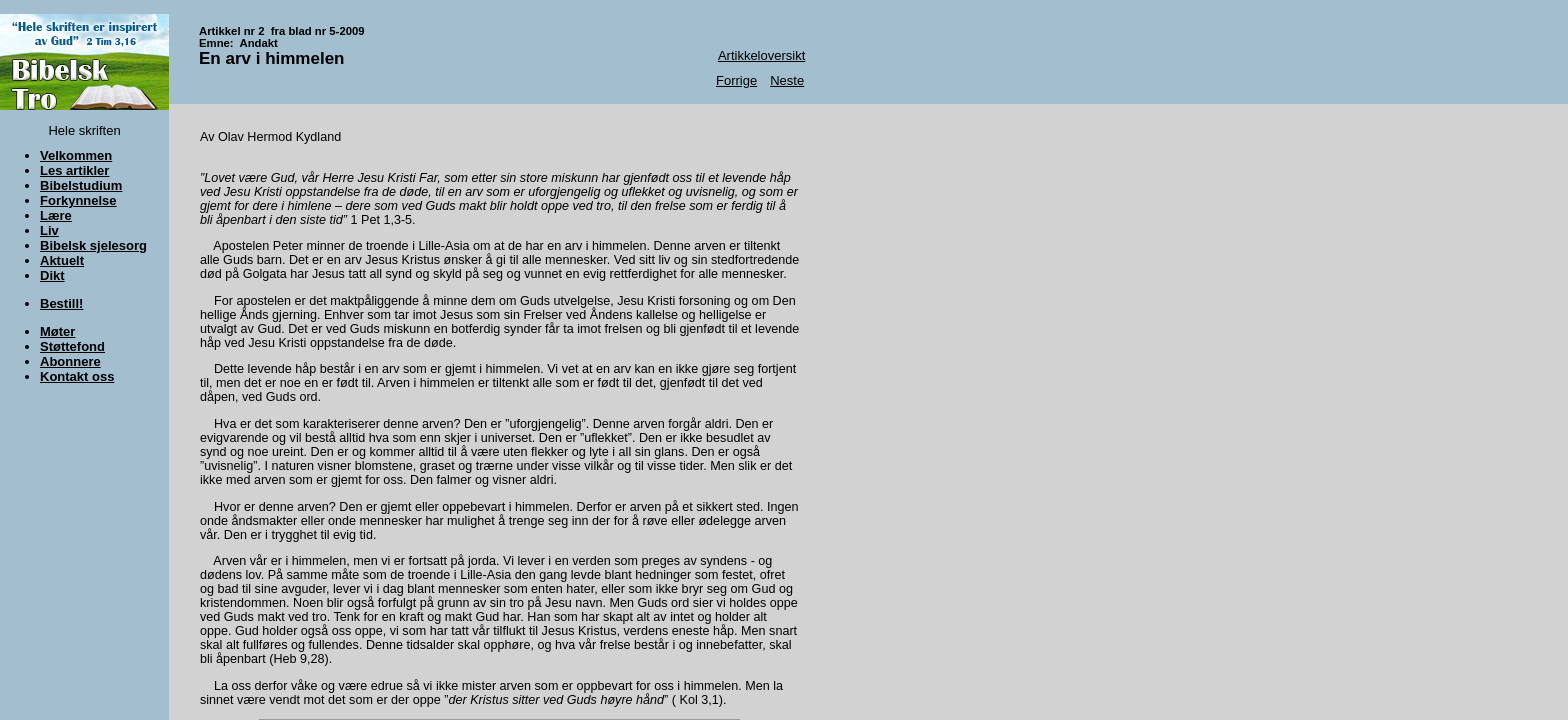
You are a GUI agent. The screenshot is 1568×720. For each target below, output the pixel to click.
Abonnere (70, 361)
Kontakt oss (77, 376)
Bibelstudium (81, 185)
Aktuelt (62, 260)
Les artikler (74, 170)
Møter (57, 331)
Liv (49, 230)
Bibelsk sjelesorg (93, 245)
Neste (787, 80)
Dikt (52, 275)
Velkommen (76, 155)
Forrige (736, 80)
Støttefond (72, 346)
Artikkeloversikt (761, 55)
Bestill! (61, 303)
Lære (56, 215)
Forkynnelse (78, 200)
